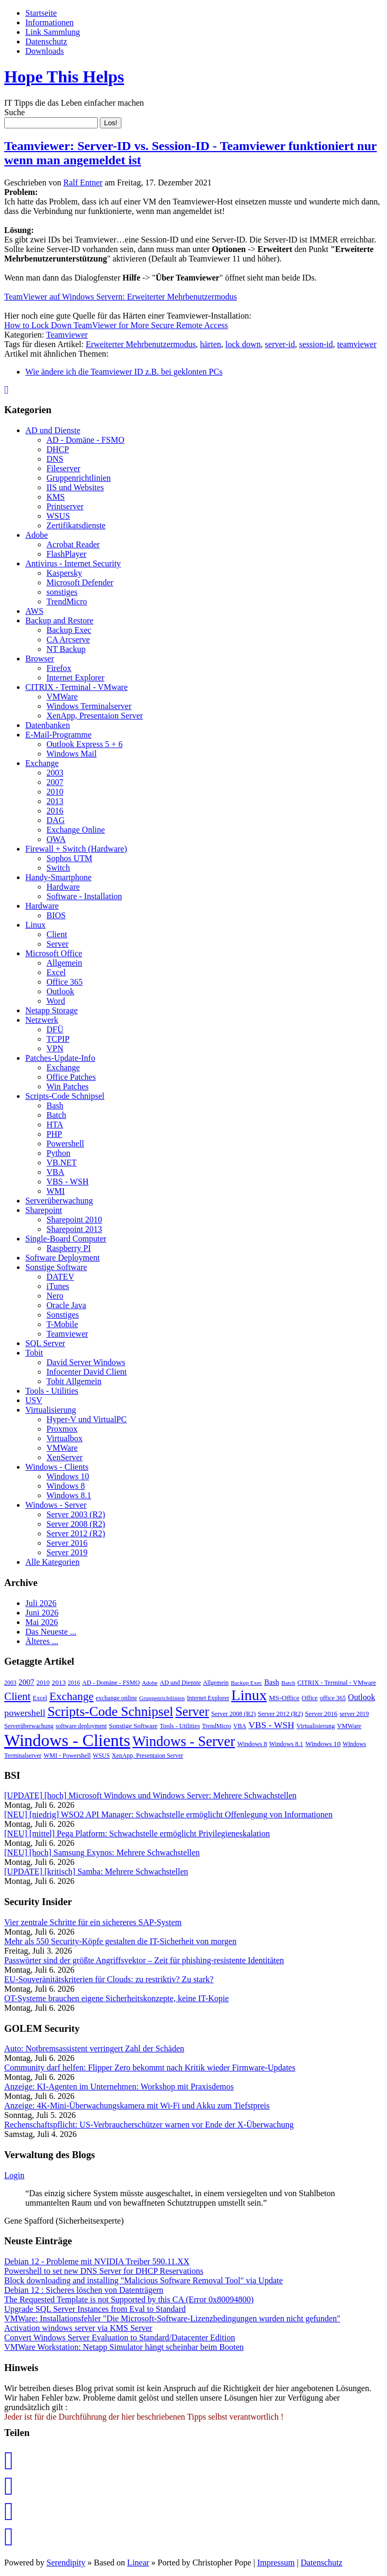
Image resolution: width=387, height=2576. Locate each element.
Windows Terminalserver (88, 706)
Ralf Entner (82, 182)
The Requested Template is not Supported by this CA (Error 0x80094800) (128, 2299)
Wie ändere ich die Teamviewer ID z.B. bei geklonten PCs (123, 371)
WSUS (58, 515)
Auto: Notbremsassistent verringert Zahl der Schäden (94, 2048)
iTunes (57, 1286)
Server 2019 (67, 1552)
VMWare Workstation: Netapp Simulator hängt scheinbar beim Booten (123, 2346)
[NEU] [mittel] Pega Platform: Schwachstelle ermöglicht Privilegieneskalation (137, 1833)
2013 (54, 801)
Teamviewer (67, 334)
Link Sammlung (52, 31)
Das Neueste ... (50, 1631)
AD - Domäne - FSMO (85, 439)
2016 (54, 810)
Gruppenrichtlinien (78, 477)
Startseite (41, 12)
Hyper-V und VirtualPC (86, 1419)
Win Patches (67, 1086)
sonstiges (62, 591)
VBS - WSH (67, 1181)
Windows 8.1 (68, 1495)
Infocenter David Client (86, 1371)
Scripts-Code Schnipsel (65, 1095)
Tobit (34, 1352)
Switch (58, 867)
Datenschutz (46, 41)
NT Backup (66, 649)
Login (14, 2175)
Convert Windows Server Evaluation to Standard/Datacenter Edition (119, 2337)
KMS (55, 496)
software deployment (81, 1726)
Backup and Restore (59, 620)
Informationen (49, 22)
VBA (55, 1172)
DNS (54, 458)
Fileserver (63, 468)
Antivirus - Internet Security (73, 563)
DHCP (57, 449)
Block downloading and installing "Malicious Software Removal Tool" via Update (143, 2280)
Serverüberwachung (59, 1200)
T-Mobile (62, 1324)
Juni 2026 (42, 1612)
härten (210, 344)
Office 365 (64, 981)
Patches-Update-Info (60, 1057)
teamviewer (356, 344)
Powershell (65, 1143)
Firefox (58, 668)
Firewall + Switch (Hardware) (76, 848)
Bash (54, 1105)
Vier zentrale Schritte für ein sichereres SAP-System (93, 1922)
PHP (54, 1134)
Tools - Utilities (51, 1390)
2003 (54, 772)
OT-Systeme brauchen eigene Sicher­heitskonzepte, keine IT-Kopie (116, 1998)
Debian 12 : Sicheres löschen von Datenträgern (83, 2289)
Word (55, 1000)
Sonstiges (62, 1314)
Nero (54, 1295)
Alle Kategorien (52, 1561)
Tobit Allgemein (73, 1381)
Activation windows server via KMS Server (78, 2327)
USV (33, 1400)
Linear (138, 2562)
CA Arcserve (68, 639)
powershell (24, 1712)
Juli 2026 (40, 1603)
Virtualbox (64, 1438)
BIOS (55, 915)
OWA (55, 839)
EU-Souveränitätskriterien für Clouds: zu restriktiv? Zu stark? (108, 1979)
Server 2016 (67, 1542)
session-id (316, 344)
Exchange (42, 763)
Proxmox (62, 1428)
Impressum (276, 2562)
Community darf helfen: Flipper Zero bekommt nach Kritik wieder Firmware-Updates (149, 2067)
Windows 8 (65, 1485)
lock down (243, 344)
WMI (55, 1191)
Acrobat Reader (73, 544)
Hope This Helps (64, 76)
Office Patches (71, 1076)
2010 (54, 791)
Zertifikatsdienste (76, 525)
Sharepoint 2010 (74, 1219)
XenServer (64, 1457)
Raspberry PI (68, 1248)
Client (56, 934)
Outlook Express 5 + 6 (84, 744)
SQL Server (45, 1343)
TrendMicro (66, 601)
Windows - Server (56, 1504)
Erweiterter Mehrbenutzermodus (140, 344)
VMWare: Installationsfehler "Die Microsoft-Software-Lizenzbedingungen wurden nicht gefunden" (172, 2318)
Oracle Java (66, 1305)
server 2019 (354, 1714)
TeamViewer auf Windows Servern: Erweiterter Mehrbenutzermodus (120, 296)
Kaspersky (64, 572)
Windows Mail (71, 753)
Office (309, 1698)
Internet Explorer (75, 677)
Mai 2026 (41, 1622)
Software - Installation (84, 896)
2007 (54, 782)
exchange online (116, 1698)
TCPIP (58, 1038)
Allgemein (64, 962)
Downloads (44, 50)
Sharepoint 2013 (74, 1229)
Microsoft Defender (80, 582)
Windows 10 (67, 1476)
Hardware (63, 886)
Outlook (60, 991)
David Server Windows (85, 1362)
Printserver (64, 506)
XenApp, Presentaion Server (94, 715)
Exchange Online (75, 829)
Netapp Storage (51, 1010)
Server (57, 943)
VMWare (62, 696)
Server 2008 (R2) (75, 1523)
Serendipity (66, 2562)
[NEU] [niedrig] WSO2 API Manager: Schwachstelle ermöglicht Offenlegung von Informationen (168, 1814)
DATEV (60, 1276)
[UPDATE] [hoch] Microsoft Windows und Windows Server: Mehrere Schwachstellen (150, 1795)
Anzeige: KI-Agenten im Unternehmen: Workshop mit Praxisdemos (119, 2086)
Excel (55, 972)
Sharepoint (43, 1210)
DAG (55, 820)
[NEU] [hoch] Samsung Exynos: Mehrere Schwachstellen (102, 1852)
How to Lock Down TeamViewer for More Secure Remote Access (116, 325)
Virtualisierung (50, 1409)
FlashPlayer (66, 553)
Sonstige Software (56, 1267)
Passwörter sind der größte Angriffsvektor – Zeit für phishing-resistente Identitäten (144, 1960)
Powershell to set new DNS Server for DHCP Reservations (103, 2270)
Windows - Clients (56, 1466)
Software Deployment (62, 1257)
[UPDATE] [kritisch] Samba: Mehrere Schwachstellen (96, 1871)
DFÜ (54, 1029)
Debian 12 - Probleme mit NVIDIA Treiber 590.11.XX (97, 2261)
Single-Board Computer (65, 1238)
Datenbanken (47, 725)
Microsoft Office (53, 953)
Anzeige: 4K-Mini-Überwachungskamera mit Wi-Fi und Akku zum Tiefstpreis (137, 2105)
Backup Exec (68, 630)
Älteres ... (41, 1641)
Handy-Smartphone (58, 877)
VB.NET (61, 1162)
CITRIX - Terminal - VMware (76, 687)
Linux (35, 924)
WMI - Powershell (66, 1755)
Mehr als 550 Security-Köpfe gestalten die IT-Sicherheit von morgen (120, 1941)
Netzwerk (41, 1019)
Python (58, 1153)
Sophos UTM (69, 858)
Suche (14, 112)
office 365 (333, 1698)
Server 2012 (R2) (75, 1533)
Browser (39, 658)
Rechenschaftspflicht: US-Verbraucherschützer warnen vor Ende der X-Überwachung (149, 2124)
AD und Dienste (52, 430)
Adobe (36, 534)
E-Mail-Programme (58, 734)
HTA (54, 1124)
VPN (54, 1048)
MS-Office (284, 1698)
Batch (56, 1114)
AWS (34, 610)
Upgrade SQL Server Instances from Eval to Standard (95, 2308)
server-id (280, 344)
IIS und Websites (75, 487)
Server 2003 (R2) (75, 1514)
